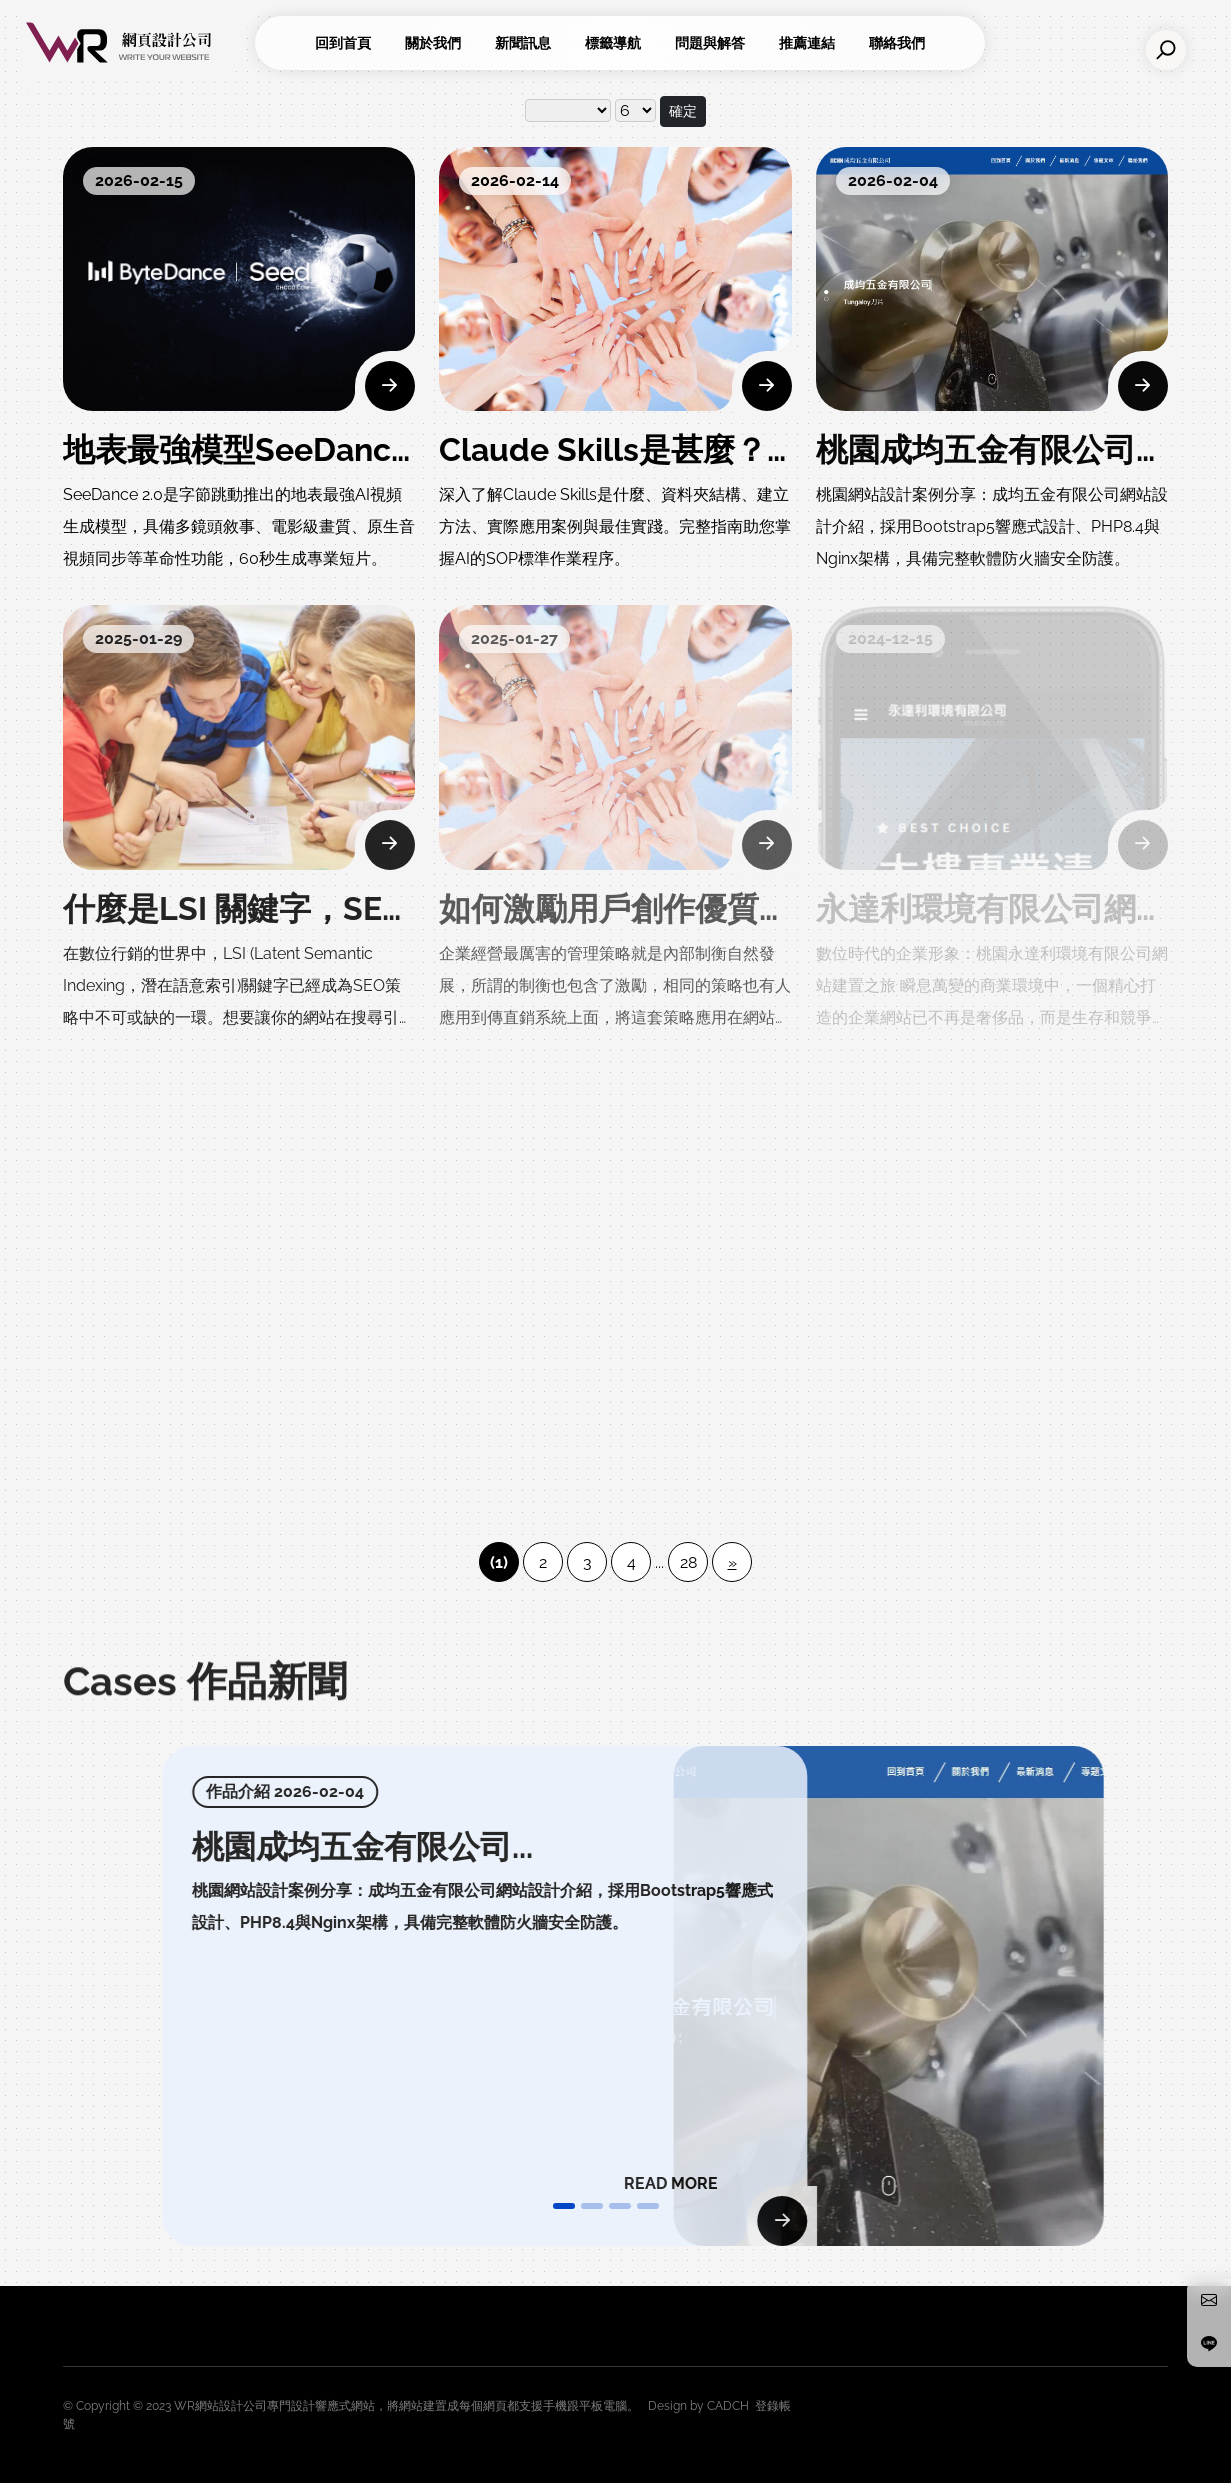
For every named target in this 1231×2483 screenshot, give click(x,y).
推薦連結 (807, 43)
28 (688, 1562)
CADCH (728, 2406)
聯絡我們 (897, 43)
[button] (564, 2206)
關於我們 (433, 43)
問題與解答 (710, 43)
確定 (683, 111)
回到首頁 (343, 43)
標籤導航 (613, 43)
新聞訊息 (523, 43)
